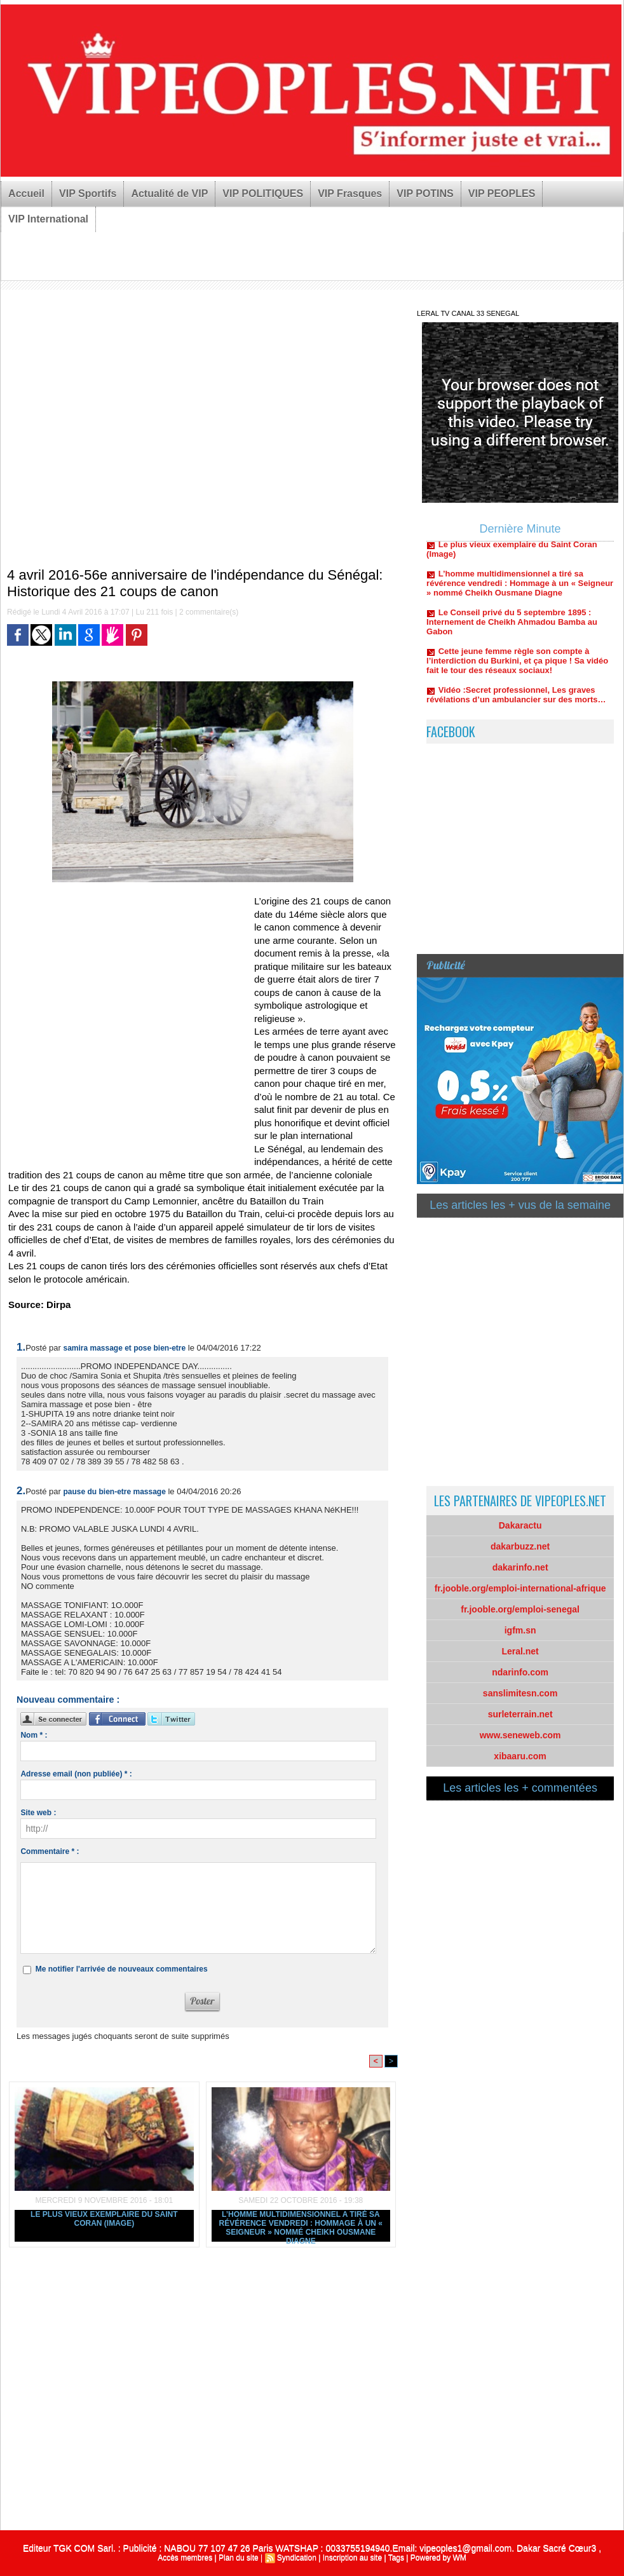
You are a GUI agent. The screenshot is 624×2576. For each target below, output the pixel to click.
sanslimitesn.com (520, 1693)
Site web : (38, 1812)
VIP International (48, 219)
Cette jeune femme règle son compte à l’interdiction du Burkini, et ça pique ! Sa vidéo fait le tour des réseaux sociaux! (517, 667)
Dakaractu (520, 1525)
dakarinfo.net (520, 1567)
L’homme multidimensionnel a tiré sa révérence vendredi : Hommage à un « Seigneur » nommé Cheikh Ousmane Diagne (301, 2226)
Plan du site (239, 2557)
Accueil (26, 193)
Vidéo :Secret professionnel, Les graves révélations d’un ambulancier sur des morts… (516, 701)
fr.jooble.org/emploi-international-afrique (520, 1588)
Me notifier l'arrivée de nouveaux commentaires (122, 1969)
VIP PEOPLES (502, 193)
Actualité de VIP (169, 193)
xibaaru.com (520, 1756)
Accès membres (185, 2557)
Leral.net (519, 1651)
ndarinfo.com (520, 1672)
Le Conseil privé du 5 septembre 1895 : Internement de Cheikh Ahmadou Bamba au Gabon (511, 628)
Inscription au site (352, 2557)
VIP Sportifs (87, 193)
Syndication (296, 2557)
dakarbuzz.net (520, 1546)
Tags (396, 2557)
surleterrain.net (520, 1714)
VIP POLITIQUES (262, 193)
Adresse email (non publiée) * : (76, 1773)
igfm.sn (520, 1630)
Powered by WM (438, 2557)
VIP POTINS (425, 193)
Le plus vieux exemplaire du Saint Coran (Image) (104, 2219)
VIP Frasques (350, 193)
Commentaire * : (49, 1851)
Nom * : (33, 1735)
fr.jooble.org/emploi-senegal (520, 1609)
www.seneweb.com (520, 1735)
